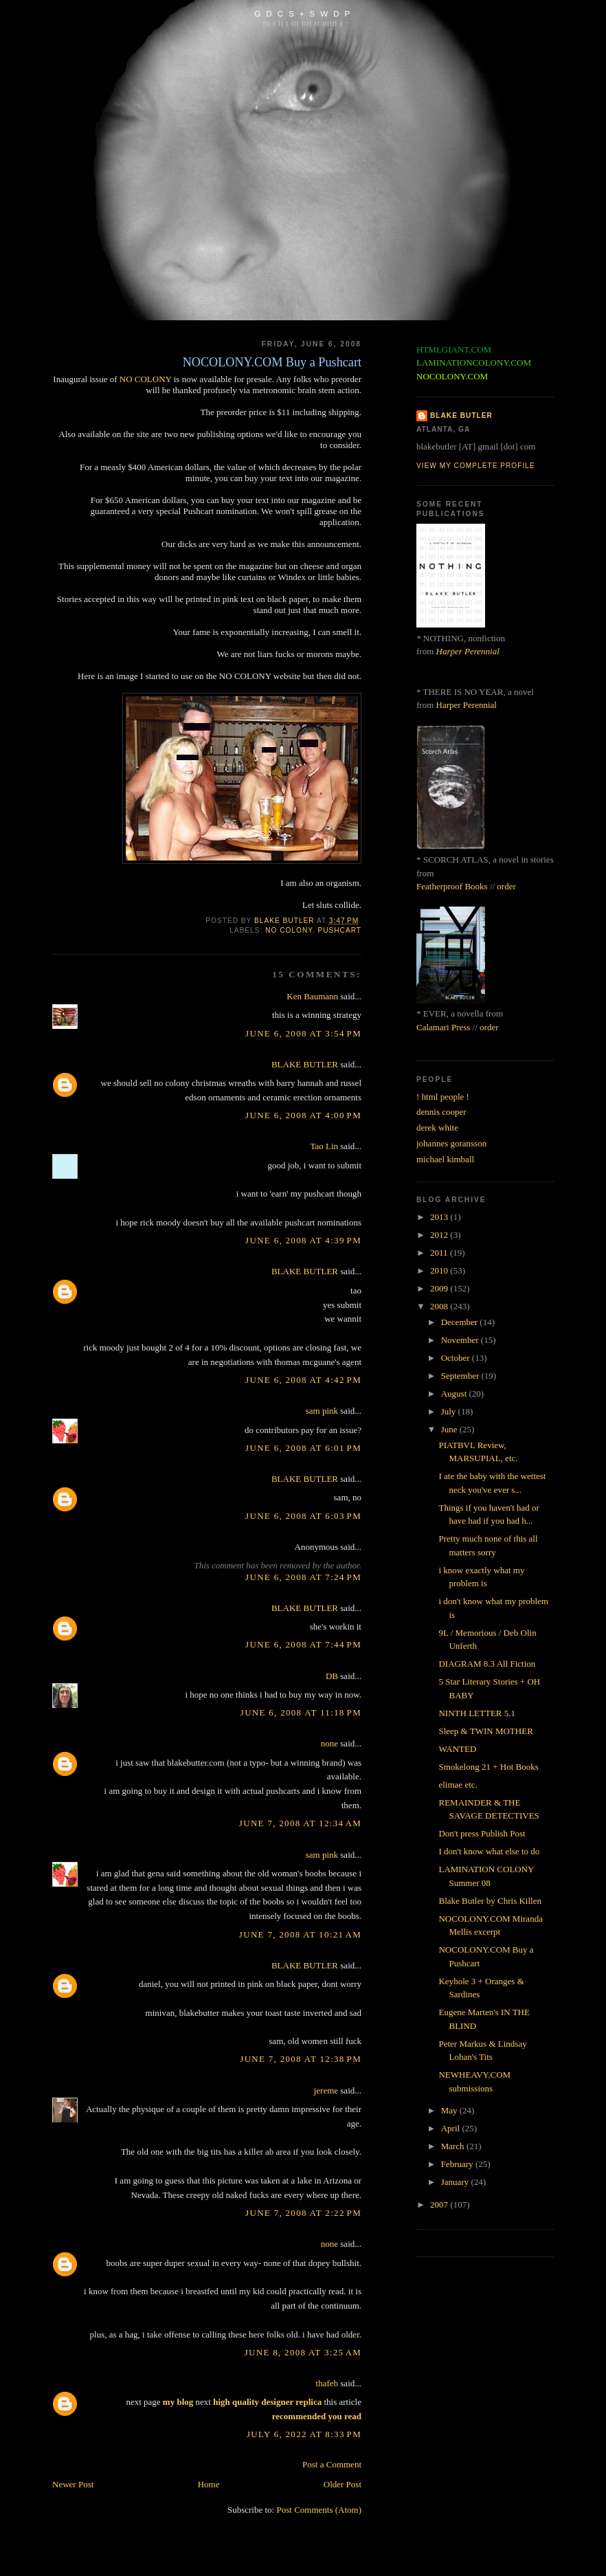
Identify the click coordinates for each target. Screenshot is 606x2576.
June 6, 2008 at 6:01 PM (303, 1448)
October (456, 1358)
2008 (440, 1306)
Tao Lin (324, 1146)
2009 (440, 1288)
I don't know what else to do (488, 1851)
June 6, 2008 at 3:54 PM (303, 1033)
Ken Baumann (312, 996)
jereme (326, 2090)
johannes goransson (451, 1143)
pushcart (339, 930)
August (455, 1393)
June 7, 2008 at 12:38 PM (300, 2059)
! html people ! (442, 1096)
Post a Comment (331, 2464)
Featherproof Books (452, 886)
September (461, 1375)
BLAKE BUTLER (304, 1064)
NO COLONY (146, 379)
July (449, 1411)
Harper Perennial (468, 651)
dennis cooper (441, 1112)
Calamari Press (443, 1027)
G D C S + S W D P (302, 13)
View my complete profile (475, 465)
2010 (440, 1270)
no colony (289, 930)
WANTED (457, 1749)
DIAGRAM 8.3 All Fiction (486, 1663)
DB (332, 1676)
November (461, 1340)
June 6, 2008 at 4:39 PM (303, 1240)
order (506, 886)
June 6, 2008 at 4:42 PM (303, 1380)
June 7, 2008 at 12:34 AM (300, 1823)
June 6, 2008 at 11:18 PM (300, 1712)
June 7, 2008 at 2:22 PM (303, 2213)
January (456, 2182)
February (458, 2164)
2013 (440, 1217)
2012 (440, 1235)
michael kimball (445, 1159)
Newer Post (72, 2484)
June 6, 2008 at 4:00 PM (303, 1115)
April (451, 2128)
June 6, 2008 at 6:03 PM (303, 1516)
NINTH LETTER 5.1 (476, 1713)
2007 (440, 2204)
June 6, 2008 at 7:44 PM (303, 1644)
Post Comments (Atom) (318, 2510)
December (460, 1322)
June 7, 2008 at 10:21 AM (300, 1934)
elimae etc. (457, 1784)
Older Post (342, 2484)
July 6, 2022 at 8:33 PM (304, 2434)
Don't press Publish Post (481, 1833)
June (450, 1429)
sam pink (322, 1411)
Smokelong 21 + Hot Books (488, 1767)
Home (209, 2484)
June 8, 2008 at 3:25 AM (303, 2352)
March (454, 2146)
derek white (437, 1127)
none (329, 1743)
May (450, 2110)
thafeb (327, 2383)
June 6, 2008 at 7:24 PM (303, 1577)
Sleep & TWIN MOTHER (485, 1731)
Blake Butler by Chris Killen (489, 1901)
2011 (440, 1252)
